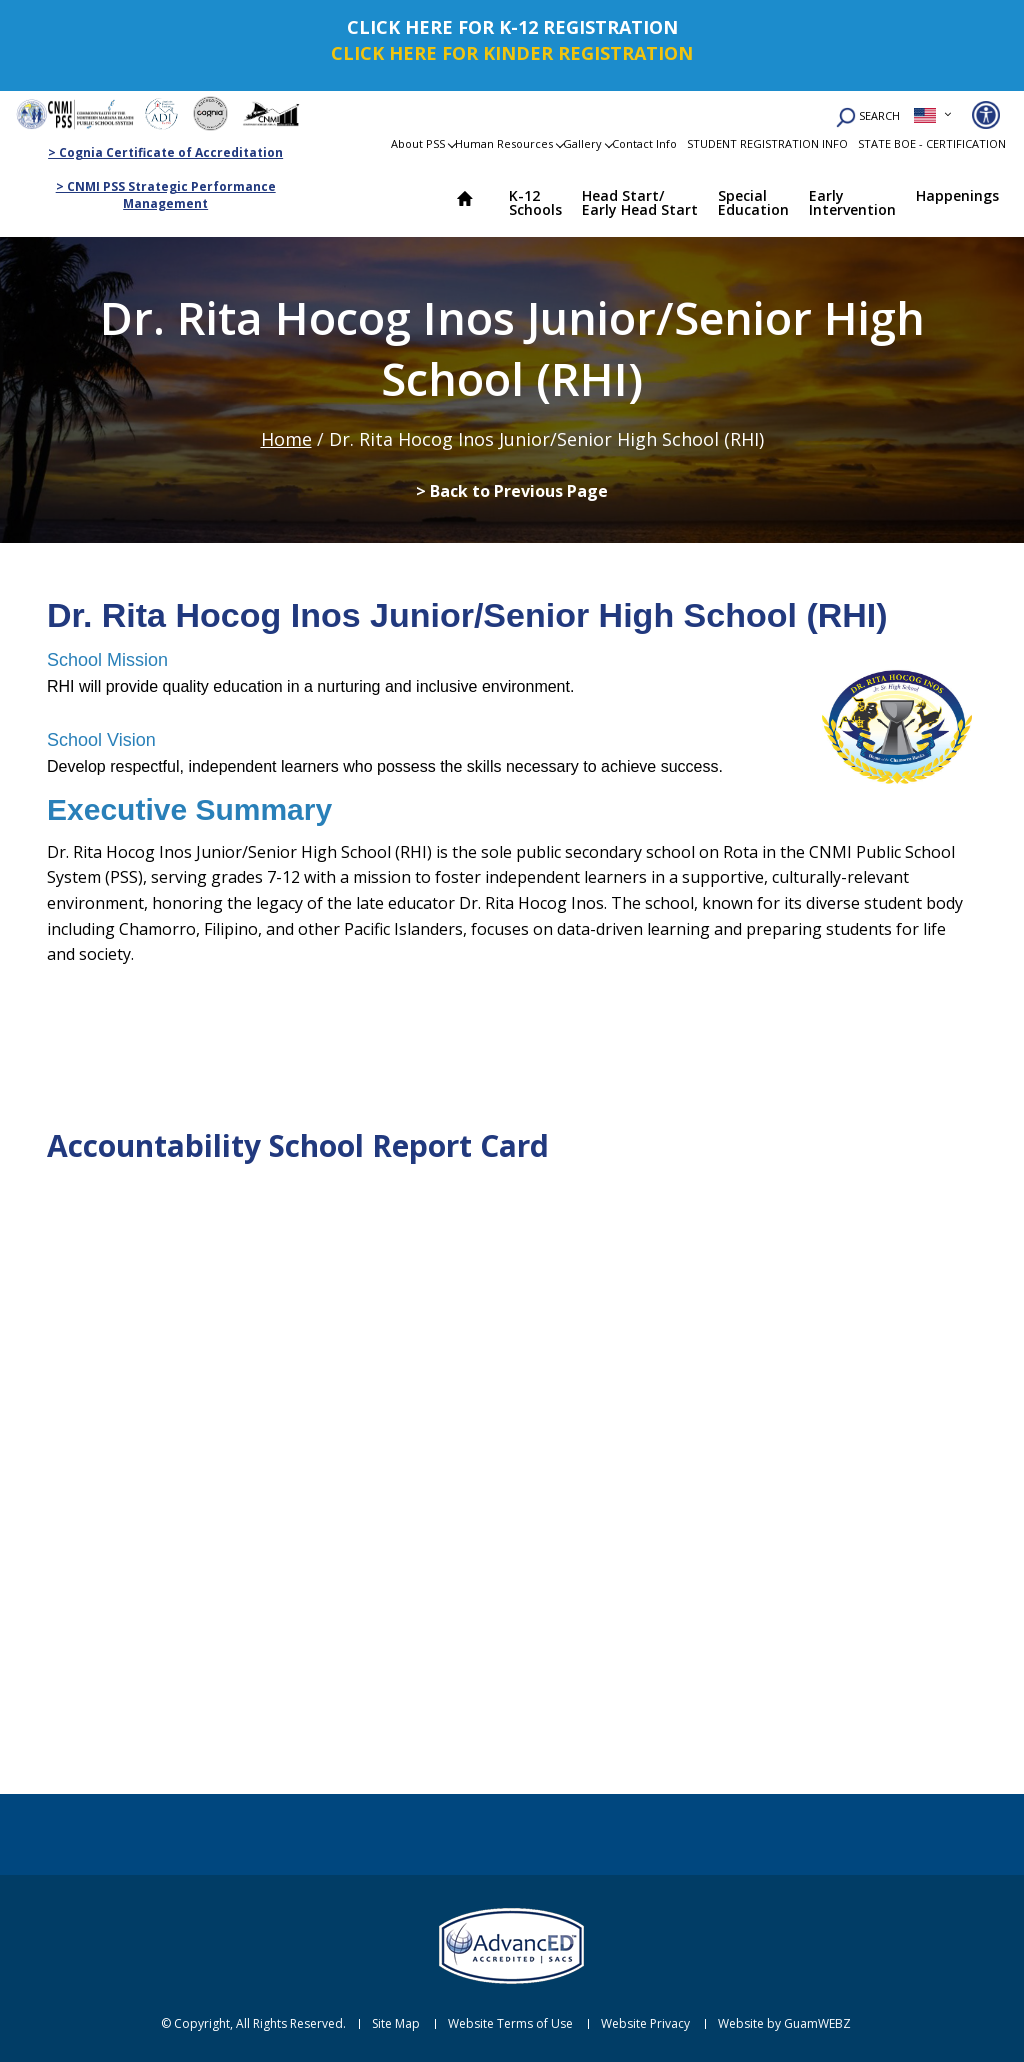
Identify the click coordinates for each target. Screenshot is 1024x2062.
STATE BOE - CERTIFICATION (932, 143)
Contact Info (644, 143)
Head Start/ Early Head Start (640, 202)
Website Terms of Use (510, 2024)
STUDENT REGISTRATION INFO (767, 143)
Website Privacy (645, 2024)
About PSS (418, 143)
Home (474, 201)
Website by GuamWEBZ (784, 2024)
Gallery (582, 143)
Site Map (396, 2024)
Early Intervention (852, 202)
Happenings (957, 195)
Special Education (753, 202)
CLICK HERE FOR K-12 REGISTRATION (512, 27)
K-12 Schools (535, 202)
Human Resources (504, 143)
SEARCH (868, 117)
